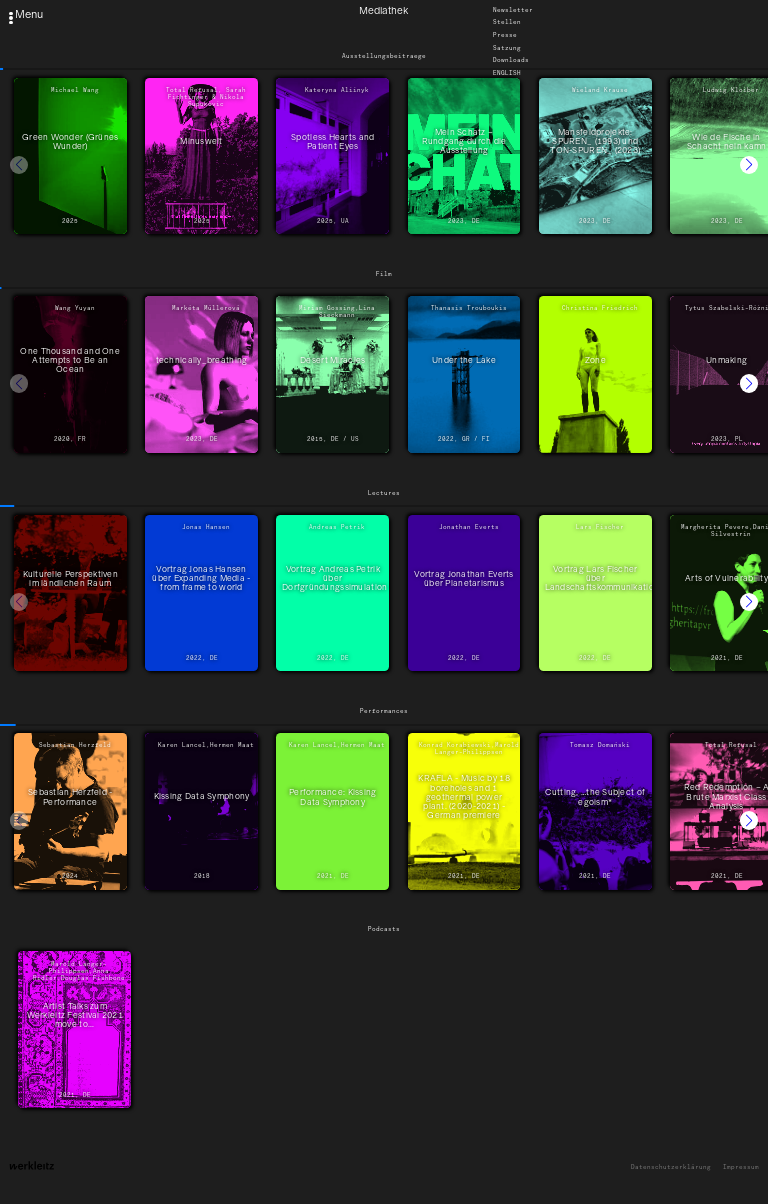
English (507, 73)
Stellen (507, 23)
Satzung (507, 48)
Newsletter (513, 10)
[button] (749, 165)
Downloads (511, 61)
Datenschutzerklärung (671, 1167)
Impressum (741, 1167)
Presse (505, 35)
